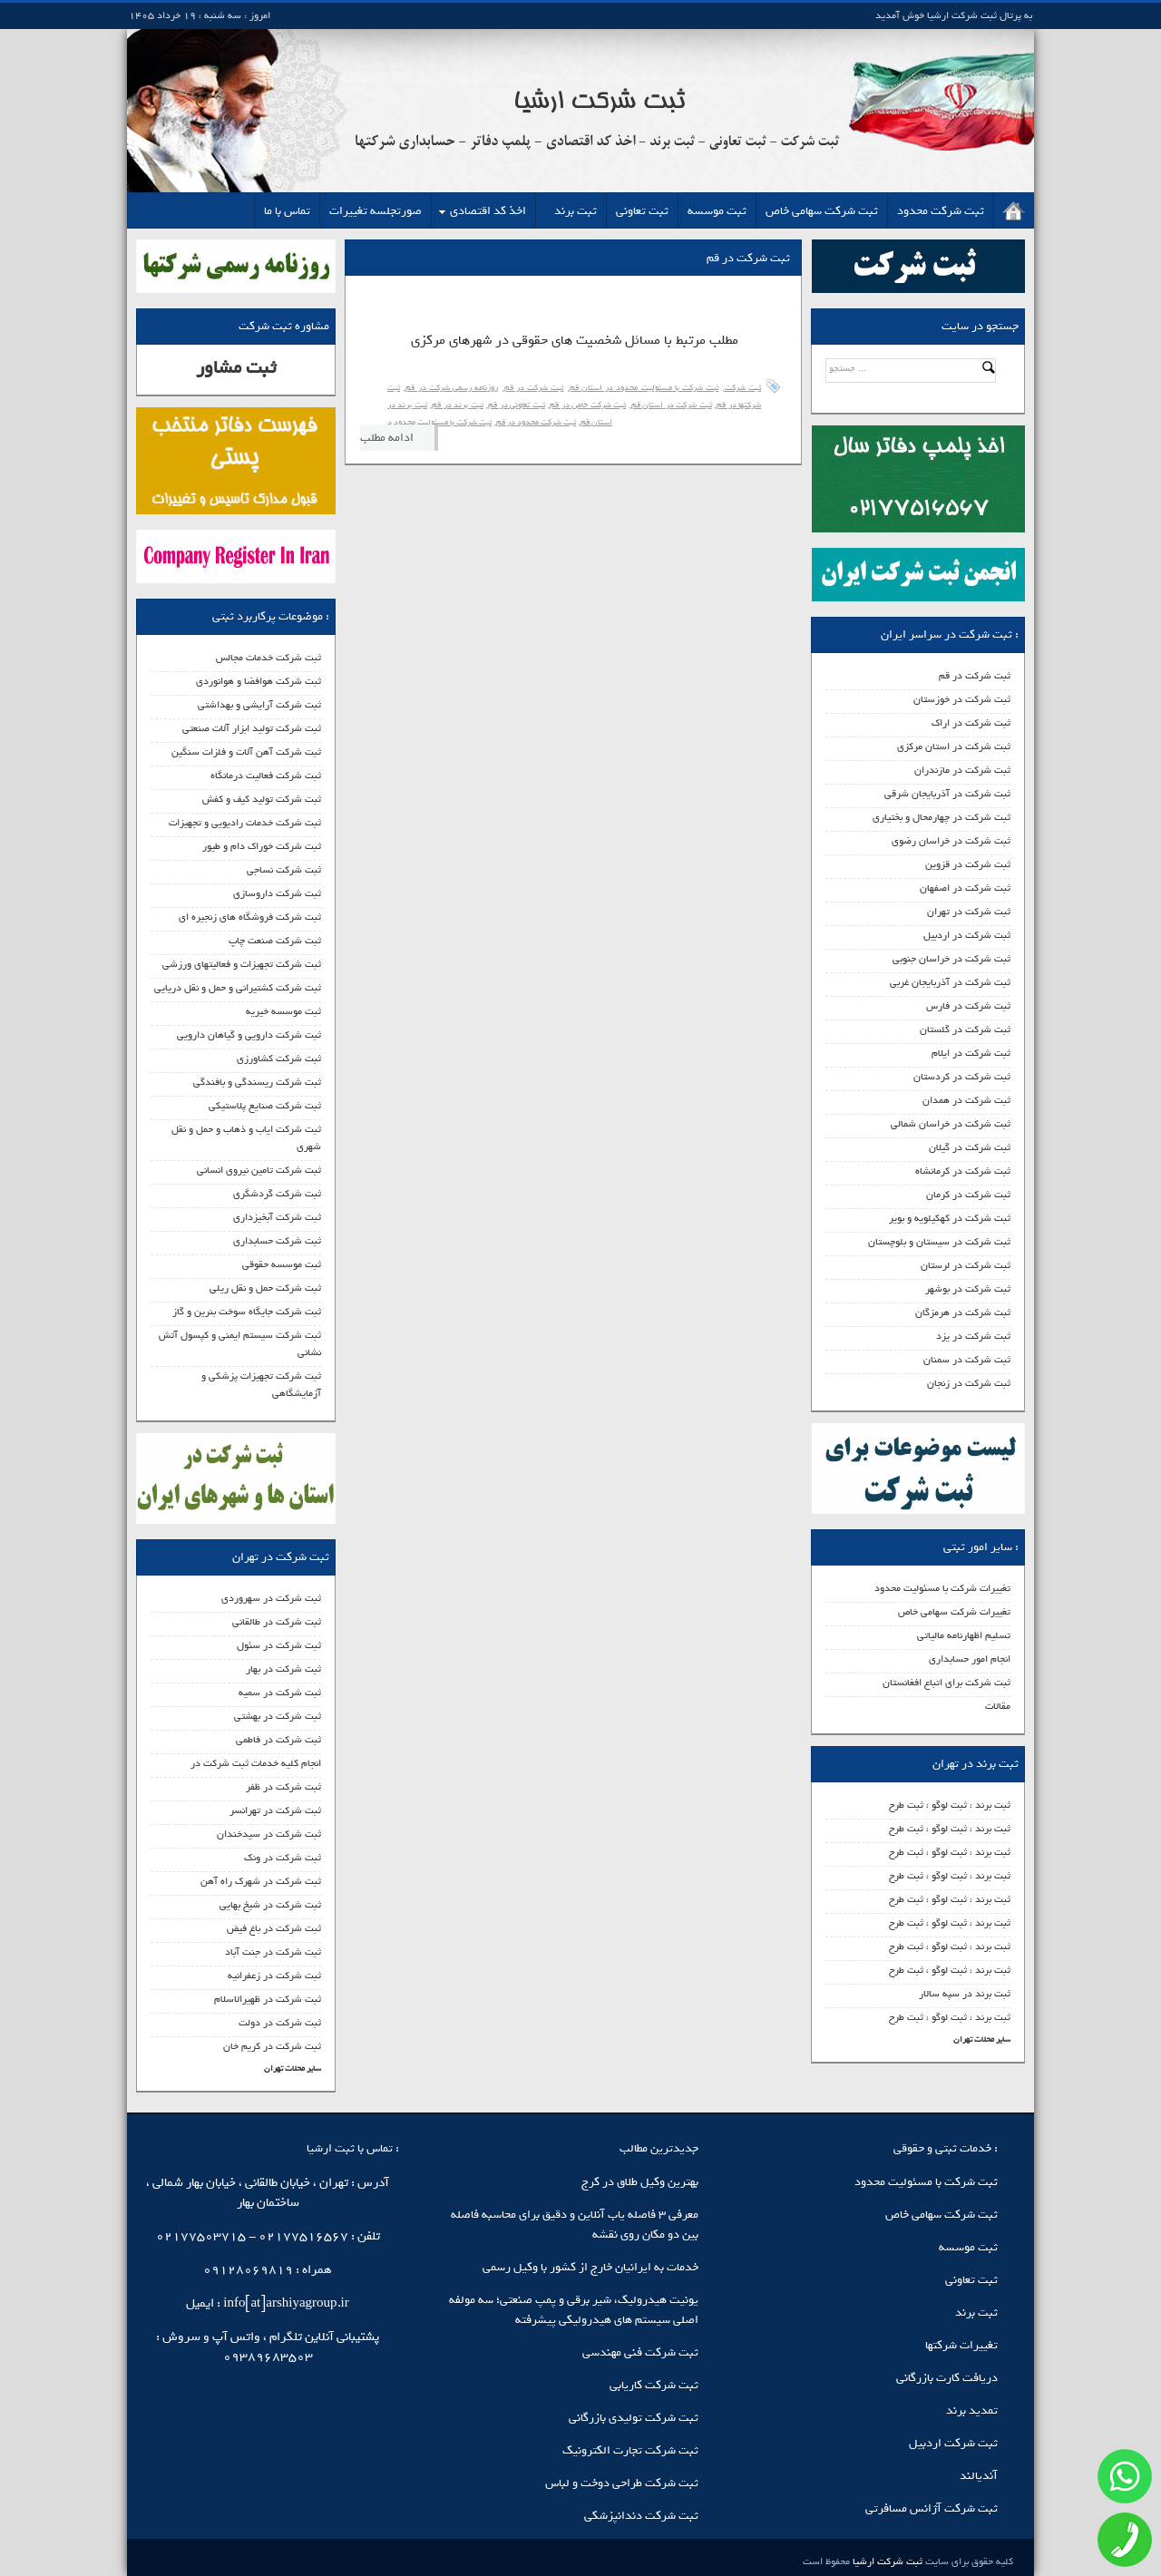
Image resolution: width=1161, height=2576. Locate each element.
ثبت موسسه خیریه (283, 1011)
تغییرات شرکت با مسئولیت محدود (942, 1588)
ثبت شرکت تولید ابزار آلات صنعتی (251, 728)
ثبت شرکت (743, 388)
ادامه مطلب (387, 437)
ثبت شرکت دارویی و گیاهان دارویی (249, 1035)
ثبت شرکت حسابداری (277, 1241)
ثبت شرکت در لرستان (965, 1265)
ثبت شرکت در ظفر (283, 1787)
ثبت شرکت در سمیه (280, 1692)
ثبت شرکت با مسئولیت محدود (926, 2181)
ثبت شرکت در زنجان (968, 1383)
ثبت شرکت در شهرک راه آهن (260, 1881)
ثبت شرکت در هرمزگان (962, 1312)
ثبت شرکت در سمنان (966, 1359)
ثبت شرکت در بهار (283, 1669)
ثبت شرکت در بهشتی (277, 1716)
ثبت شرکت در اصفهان (965, 888)
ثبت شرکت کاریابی (654, 2385)
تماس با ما (287, 211)
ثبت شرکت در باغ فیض (274, 1928)
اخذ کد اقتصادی (488, 211)
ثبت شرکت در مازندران (962, 770)
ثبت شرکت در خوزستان (961, 699)
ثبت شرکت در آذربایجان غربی (950, 982)
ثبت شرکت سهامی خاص (822, 211)
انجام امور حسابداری (969, 1659)
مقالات (997, 1706)
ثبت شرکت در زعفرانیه (274, 1975)
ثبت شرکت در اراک (971, 723)
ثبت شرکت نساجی (284, 870)
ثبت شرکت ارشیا (886, 2561)
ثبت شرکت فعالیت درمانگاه (265, 775)
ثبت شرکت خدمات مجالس (268, 657)
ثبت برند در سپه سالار (964, 1994)
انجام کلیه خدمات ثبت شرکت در (255, 1763)
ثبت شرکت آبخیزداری (277, 1217)
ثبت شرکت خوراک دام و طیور (261, 846)
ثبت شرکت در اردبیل (966, 935)
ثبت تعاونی (642, 211)
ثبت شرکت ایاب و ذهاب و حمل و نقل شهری (246, 1138)
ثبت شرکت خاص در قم (588, 405)
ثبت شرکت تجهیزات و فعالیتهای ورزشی (241, 964)
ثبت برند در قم (457, 405)
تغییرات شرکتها (961, 2345)
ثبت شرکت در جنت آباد (273, 1952)
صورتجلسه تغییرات (375, 211)
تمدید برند (972, 2410)
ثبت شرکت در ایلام (971, 1053)
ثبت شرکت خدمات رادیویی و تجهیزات (245, 823)
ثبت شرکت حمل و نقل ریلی (265, 1288)
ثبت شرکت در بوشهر (967, 1289)
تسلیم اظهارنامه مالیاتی (963, 1635)
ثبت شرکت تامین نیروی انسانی (259, 1170)
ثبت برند (575, 211)
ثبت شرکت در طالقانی (276, 1622)
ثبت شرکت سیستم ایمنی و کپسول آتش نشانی (240, 1344)
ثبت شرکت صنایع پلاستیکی (265, 1106)
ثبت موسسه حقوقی (281, 1264)
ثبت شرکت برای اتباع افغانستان (946, 1682)
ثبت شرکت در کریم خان (272, 2046)
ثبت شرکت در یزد (973, 1336)
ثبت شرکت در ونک (282, 1857)
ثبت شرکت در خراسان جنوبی (951, 959)
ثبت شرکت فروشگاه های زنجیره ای (250, 917)
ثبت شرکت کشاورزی (279, 1058)
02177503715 (201, 2236)
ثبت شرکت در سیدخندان (269, 1834)
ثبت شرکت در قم (974, 676)
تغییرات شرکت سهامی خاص (954, 1612)
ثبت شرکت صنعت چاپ (275, 940)
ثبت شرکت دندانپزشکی (641, 2515)
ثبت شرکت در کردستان (961, 1076)
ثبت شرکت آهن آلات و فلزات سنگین (246, 752)
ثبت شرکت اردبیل (953, 2443)
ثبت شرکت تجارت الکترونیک (630, 2450)
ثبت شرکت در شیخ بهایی (270, 1905)
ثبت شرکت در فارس (968, 1006)
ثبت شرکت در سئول (279, 1645)
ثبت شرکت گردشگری (277, 1194)
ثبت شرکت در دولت (280, 2023)
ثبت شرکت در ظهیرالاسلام (267, 1999)
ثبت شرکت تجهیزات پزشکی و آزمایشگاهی (261, 1384)
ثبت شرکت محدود (940, 211)
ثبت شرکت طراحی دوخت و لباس (621, 2483)
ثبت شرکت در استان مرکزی (953, 746)
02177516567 (303, 2236)
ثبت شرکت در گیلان (969, 1147)
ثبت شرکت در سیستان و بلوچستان (939, 1242)
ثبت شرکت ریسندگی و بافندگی (257, 1082)
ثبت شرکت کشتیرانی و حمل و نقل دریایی (237, 988)
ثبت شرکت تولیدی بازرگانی (633, 2417)
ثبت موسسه (717, 211)
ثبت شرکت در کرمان (968, 1194)
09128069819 (248, 2269)
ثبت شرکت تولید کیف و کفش (261, 799)
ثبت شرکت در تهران (968, 911)
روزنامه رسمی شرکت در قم (451, 388)
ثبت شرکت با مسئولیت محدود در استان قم (644, 388)
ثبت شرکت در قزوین (967, 864)
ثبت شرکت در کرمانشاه (962, 1171)
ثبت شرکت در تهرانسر (275, 1810)
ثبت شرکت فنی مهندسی (640, 2352)
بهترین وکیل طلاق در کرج (639, 2181)
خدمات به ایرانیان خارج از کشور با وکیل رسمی (590, 2267)
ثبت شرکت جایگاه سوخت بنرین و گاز (246, 1311)
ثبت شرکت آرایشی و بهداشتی (259, 705)
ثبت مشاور (236, 367)
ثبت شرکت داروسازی (277, 893)
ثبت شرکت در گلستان (965, 1029)
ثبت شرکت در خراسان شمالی (950, 1124)
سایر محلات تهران (981, 2039)
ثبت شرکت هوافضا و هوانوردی (258, 681)
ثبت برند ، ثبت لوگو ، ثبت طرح (949, 1805)
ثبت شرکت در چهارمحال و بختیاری (941, 817)
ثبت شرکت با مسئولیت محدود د (439, 422)
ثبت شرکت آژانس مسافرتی (931, 2508)
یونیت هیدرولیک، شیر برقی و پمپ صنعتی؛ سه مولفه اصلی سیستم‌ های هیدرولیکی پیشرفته (573, 2309)
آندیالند (979, 2475)
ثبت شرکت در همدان (966, 1100)
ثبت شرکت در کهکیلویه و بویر (949, 1218)
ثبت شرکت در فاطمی (278, 1740)
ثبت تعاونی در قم (516, 405)
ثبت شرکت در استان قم (671, 405)
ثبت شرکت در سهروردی (271, 1598)
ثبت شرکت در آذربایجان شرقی (947, 793)
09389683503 (268, 2357)
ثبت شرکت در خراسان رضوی (951, 841)
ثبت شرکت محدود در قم (536, 422)
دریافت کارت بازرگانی (947, 2377)
